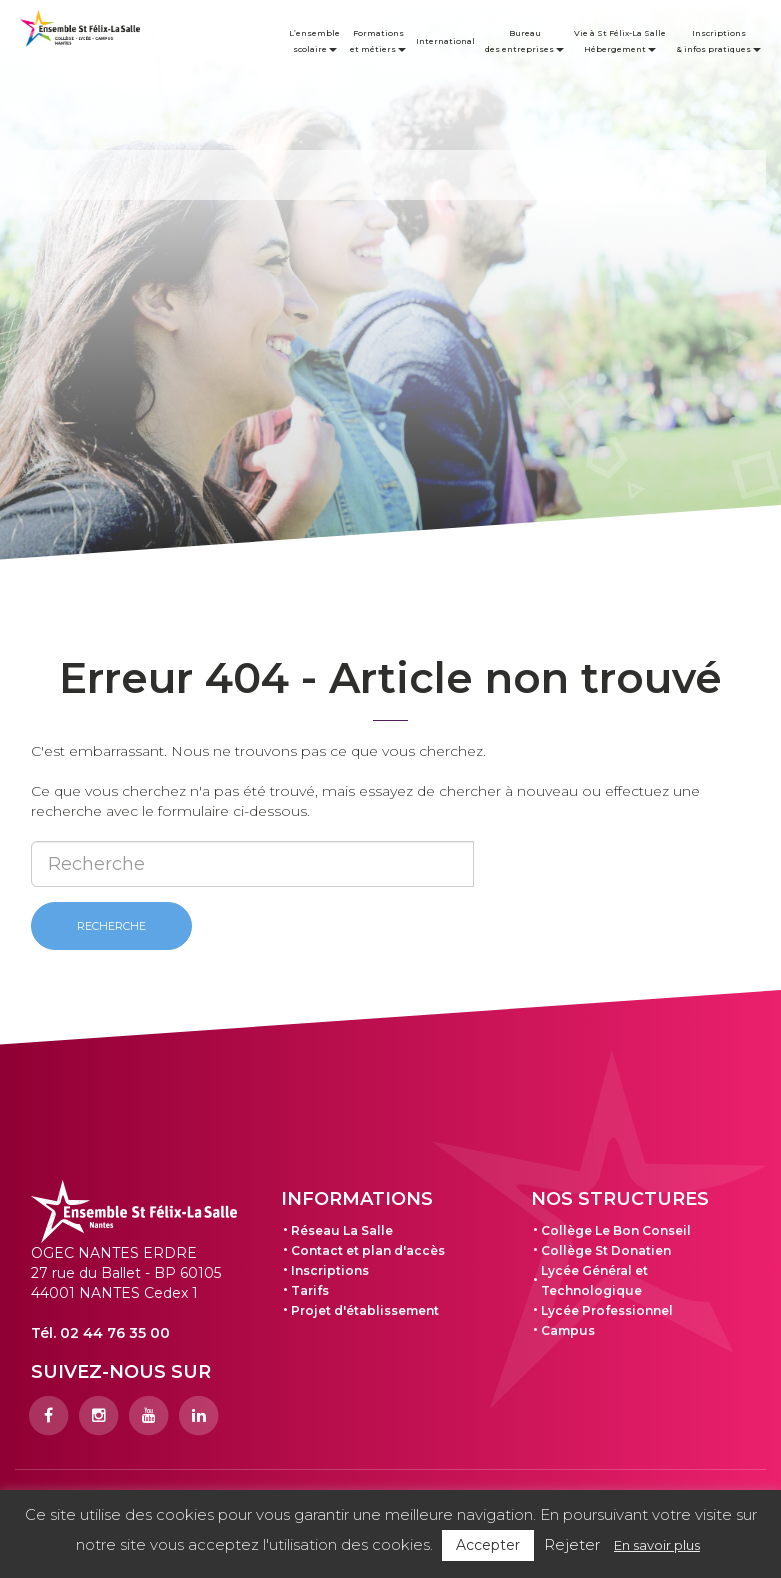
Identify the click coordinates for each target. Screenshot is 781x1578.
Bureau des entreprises (524, 41)
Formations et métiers (378, 41)
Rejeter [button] (572, 1544)
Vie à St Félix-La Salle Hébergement (620, 41)
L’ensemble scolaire (314, 41)
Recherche (111, 926)
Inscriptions (330, 1270)
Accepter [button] (488, 1545)
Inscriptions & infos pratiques (718, 41)
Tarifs (310, 1290)
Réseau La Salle (342, 1230)
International (445, 41)
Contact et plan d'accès (368, 1250)
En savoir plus (657, 1545)
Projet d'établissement (365, 1310)
